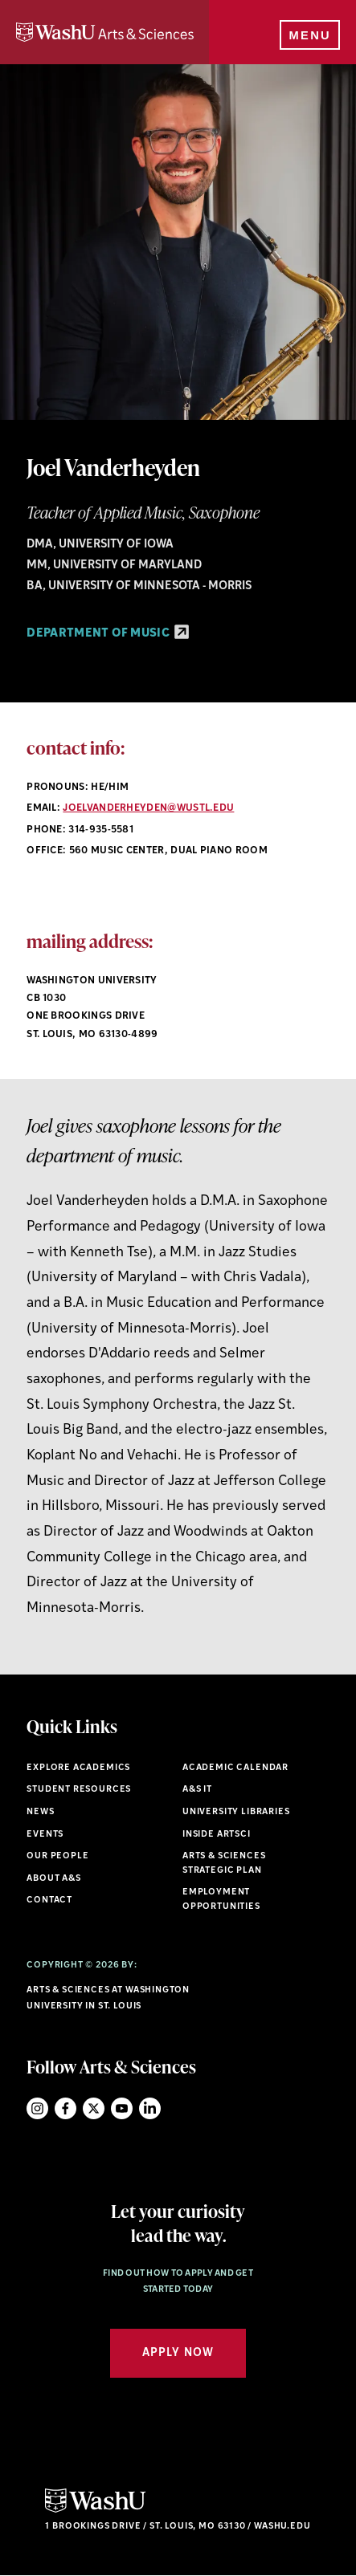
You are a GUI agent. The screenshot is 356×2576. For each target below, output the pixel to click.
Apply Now (177, 2353)
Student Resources (79, 1789)
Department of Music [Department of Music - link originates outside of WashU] (108, 634)
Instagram (37, 2108)
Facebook (65, 2108)
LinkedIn (150, 2108)
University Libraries (236, 1812)
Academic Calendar (235, 1768)
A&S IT (197, 1789)
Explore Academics (78, 1768)
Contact (49, 1900)
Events (45, 1834)
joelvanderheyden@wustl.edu (148, 808)
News (40, 1812)
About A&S (53, 1878)
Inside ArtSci (216, 1834)
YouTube (122, 2108)
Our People (57, 1856)
